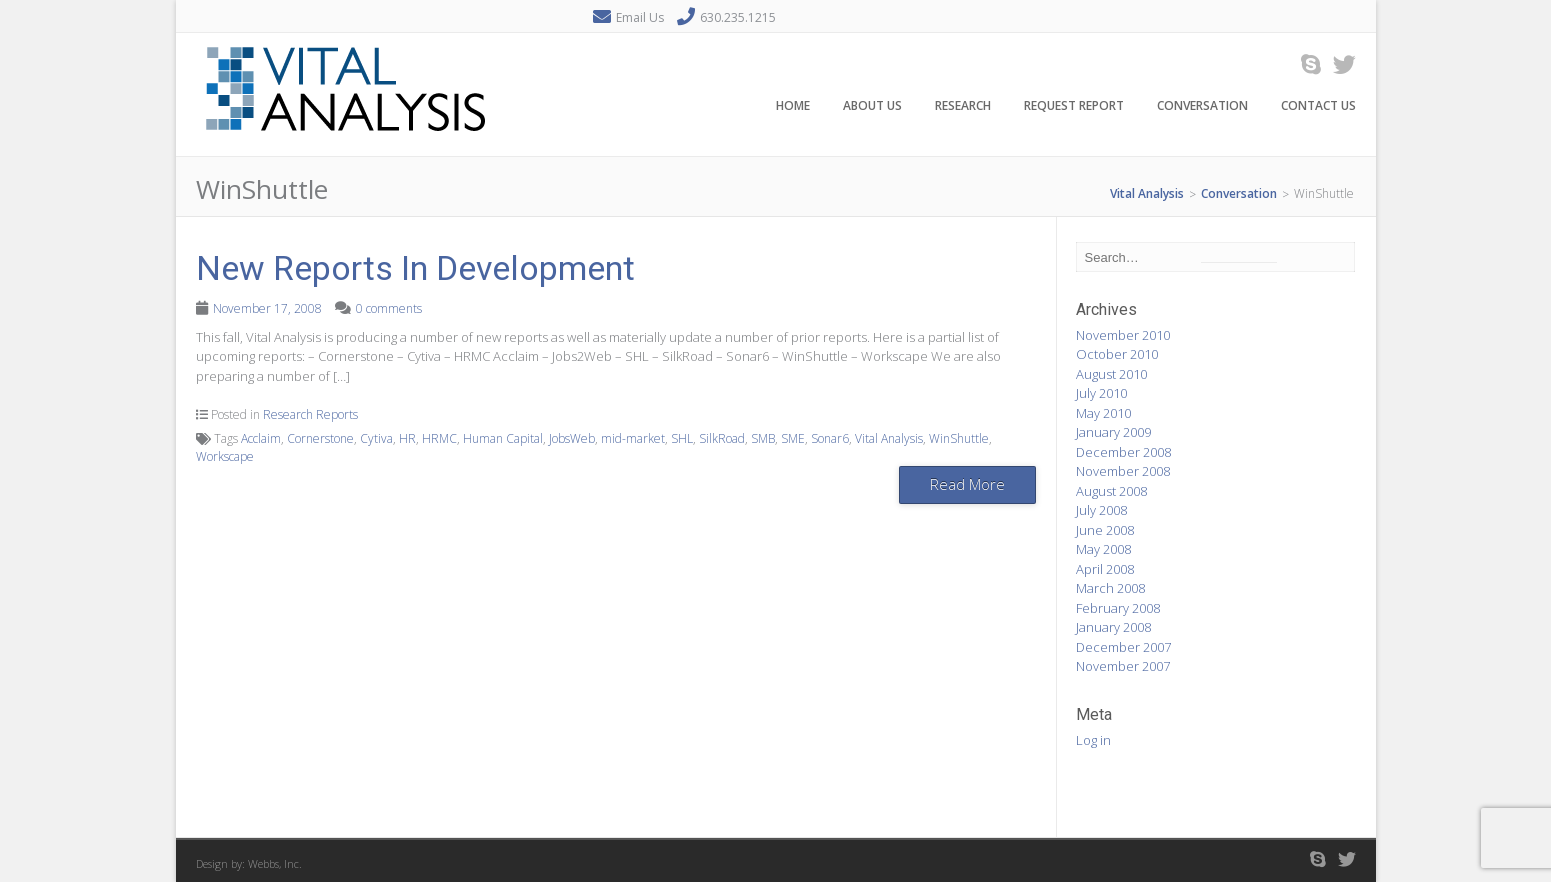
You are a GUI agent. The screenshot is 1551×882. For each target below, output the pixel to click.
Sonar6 (830, 438)
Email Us (640, 17)
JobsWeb (572, 438)
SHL (682, 438)
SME (793, 438)
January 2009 (1113, 432)
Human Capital (503, 438)
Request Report (1074, 108)
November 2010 (1123, 335)
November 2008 (1123, 471)
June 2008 (1105, 530)
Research (963, 108)
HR (407, 438)
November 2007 (1123, 666)
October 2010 (1117, 354)
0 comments (389, 308)
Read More (967, 484)
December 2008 (1123, 452)
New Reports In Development (415, 268)
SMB (763, 438)
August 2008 (1111, 491)
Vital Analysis (889, 438)
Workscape (225, 456)
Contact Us (1318, 108)
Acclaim (261, 438)
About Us (872, 108)
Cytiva (376, 438)
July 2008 (1101, 510)
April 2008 (1105, 569)
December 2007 (1123, 647)
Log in (1093, 740)
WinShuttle (959, 438)
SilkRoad (722, 438)
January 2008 (1113, 627)
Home (793, 108)
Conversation (1202, 108)
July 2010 (1101, 393)
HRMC (439, 438)
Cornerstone (320, 438)
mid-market (633, 438)
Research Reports (310, 414)
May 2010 (1103, 413)
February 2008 (1118, 608)
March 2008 (1110, 588)
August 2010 (1111, 374)
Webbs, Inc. (275, 863)
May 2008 (1103, 549)
